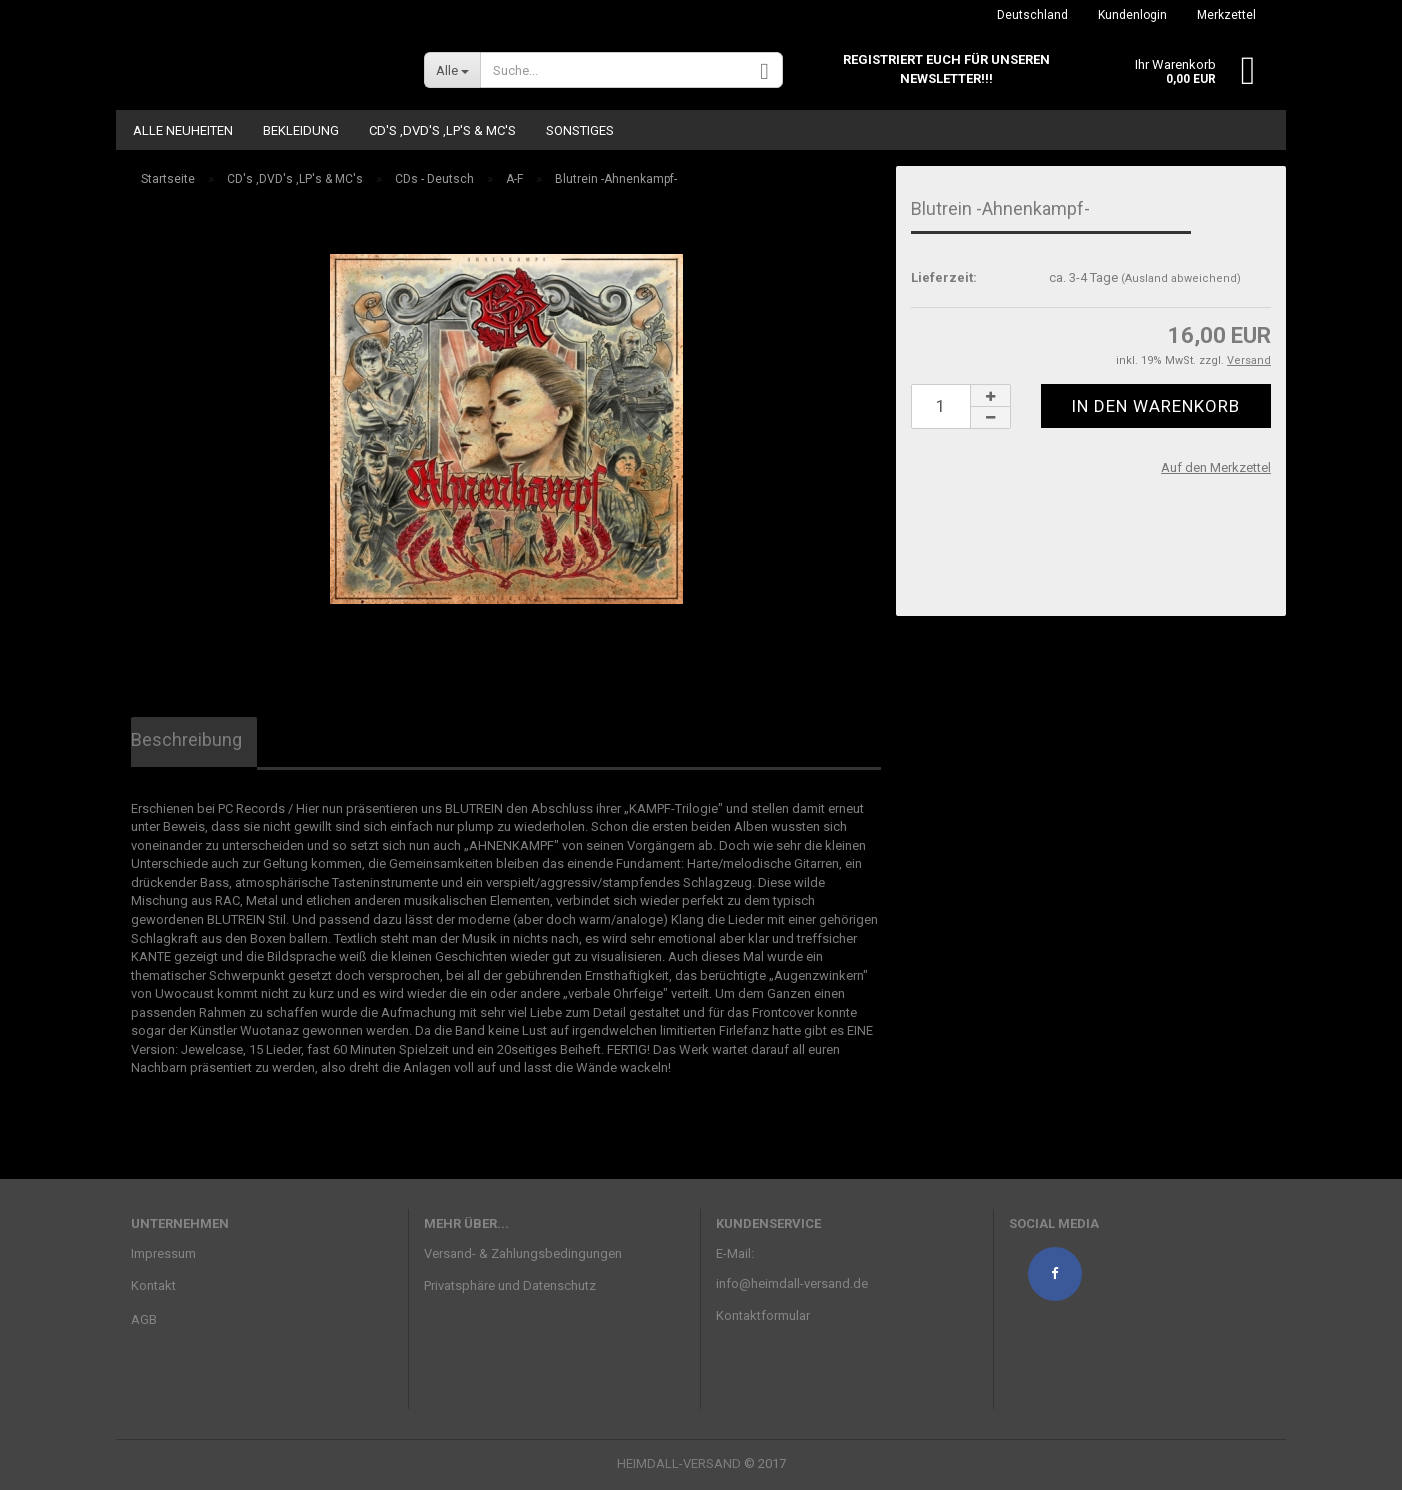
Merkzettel (1226, 15)
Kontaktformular (763, 1315)
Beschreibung (186, 739)
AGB (144, 1319)
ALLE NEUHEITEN (183, 130)
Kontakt (153, 1285)
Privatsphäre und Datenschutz (510, 1285)
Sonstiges (580, 130)
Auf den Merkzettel (1216, 467)
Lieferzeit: (944, 277)
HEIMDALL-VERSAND (679, 1463)
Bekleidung (301, 130)
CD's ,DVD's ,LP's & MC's (442, 130)
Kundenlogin (1132, 15)
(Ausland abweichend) (1181, 278)
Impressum (163, 1253)
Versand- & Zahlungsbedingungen (523, 1253)
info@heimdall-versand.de (792, 1283)
